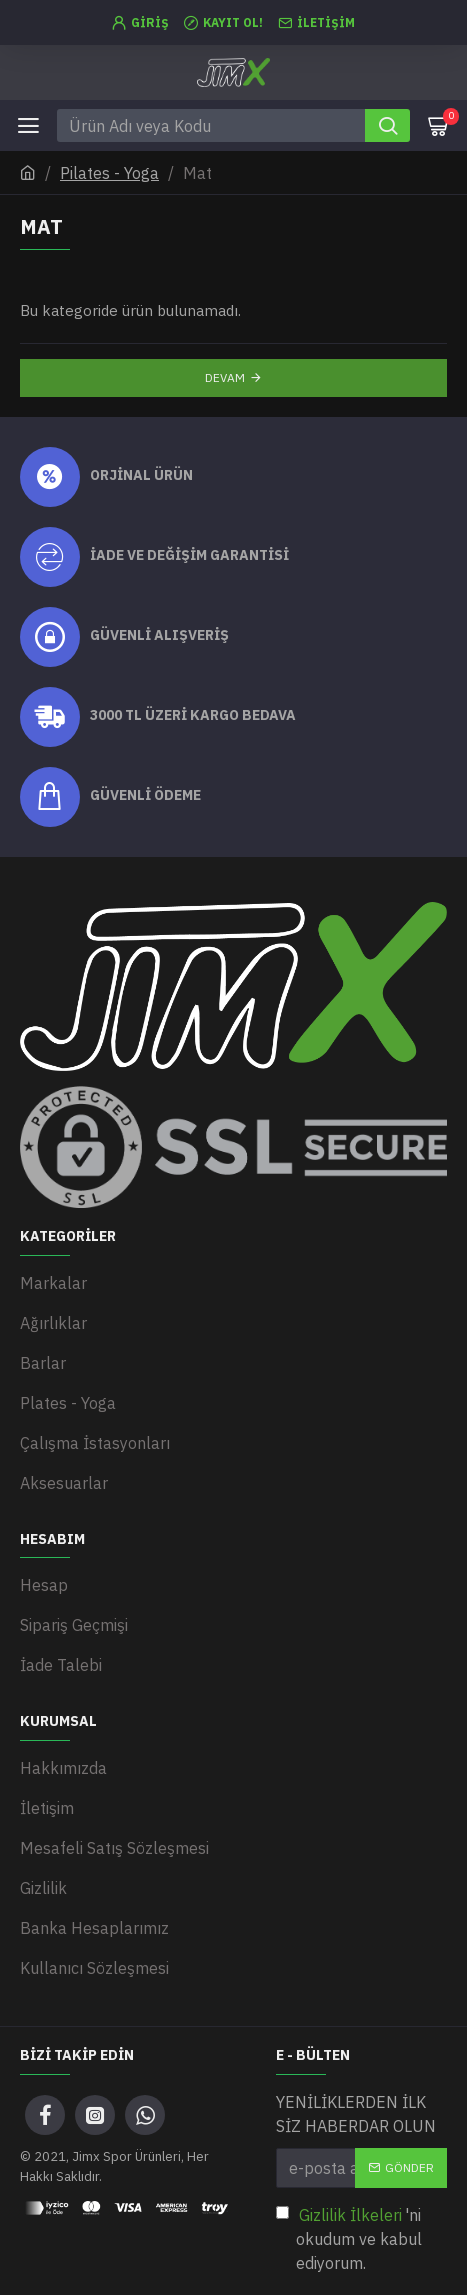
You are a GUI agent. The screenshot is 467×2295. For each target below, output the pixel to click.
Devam (225, 377)
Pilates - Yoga (109, 173)
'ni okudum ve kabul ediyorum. (349, 2238)
